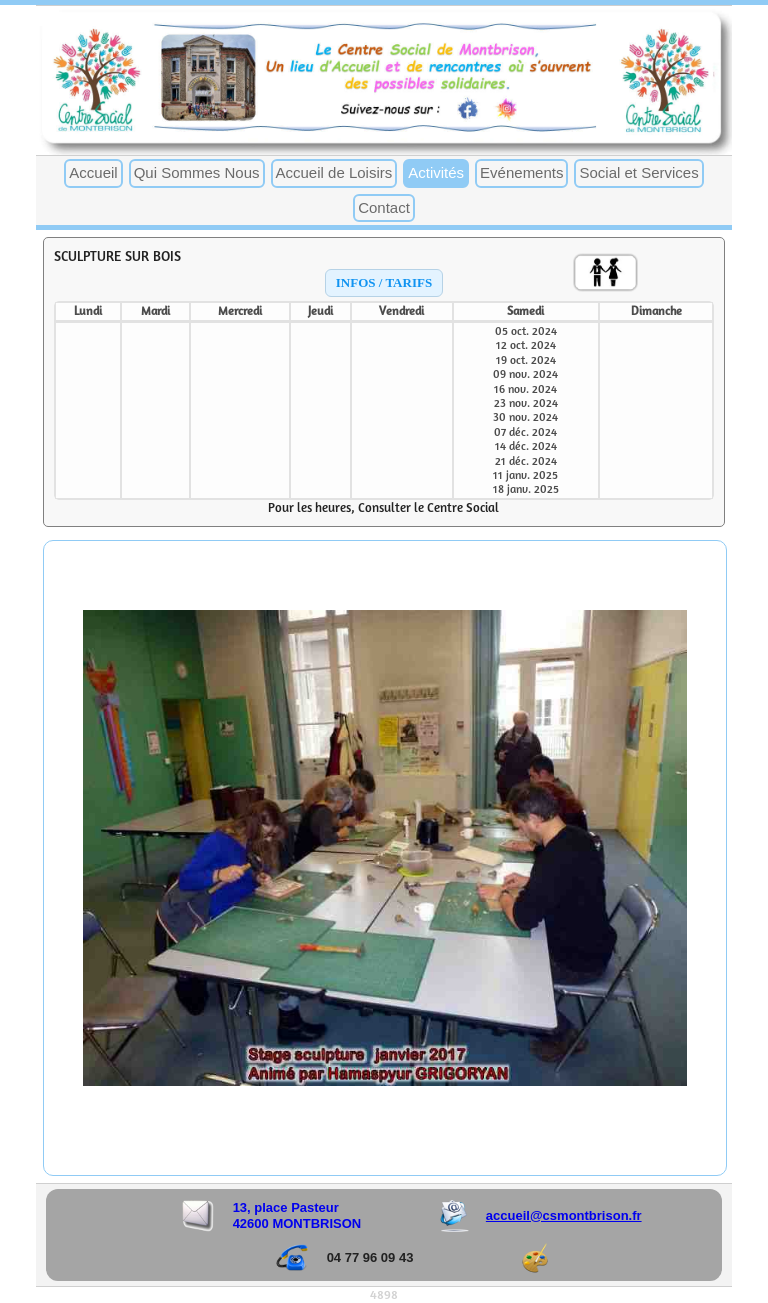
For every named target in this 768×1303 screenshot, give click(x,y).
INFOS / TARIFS (384, 282)
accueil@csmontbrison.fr (564, 1215)
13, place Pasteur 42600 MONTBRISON (297, 1215)
